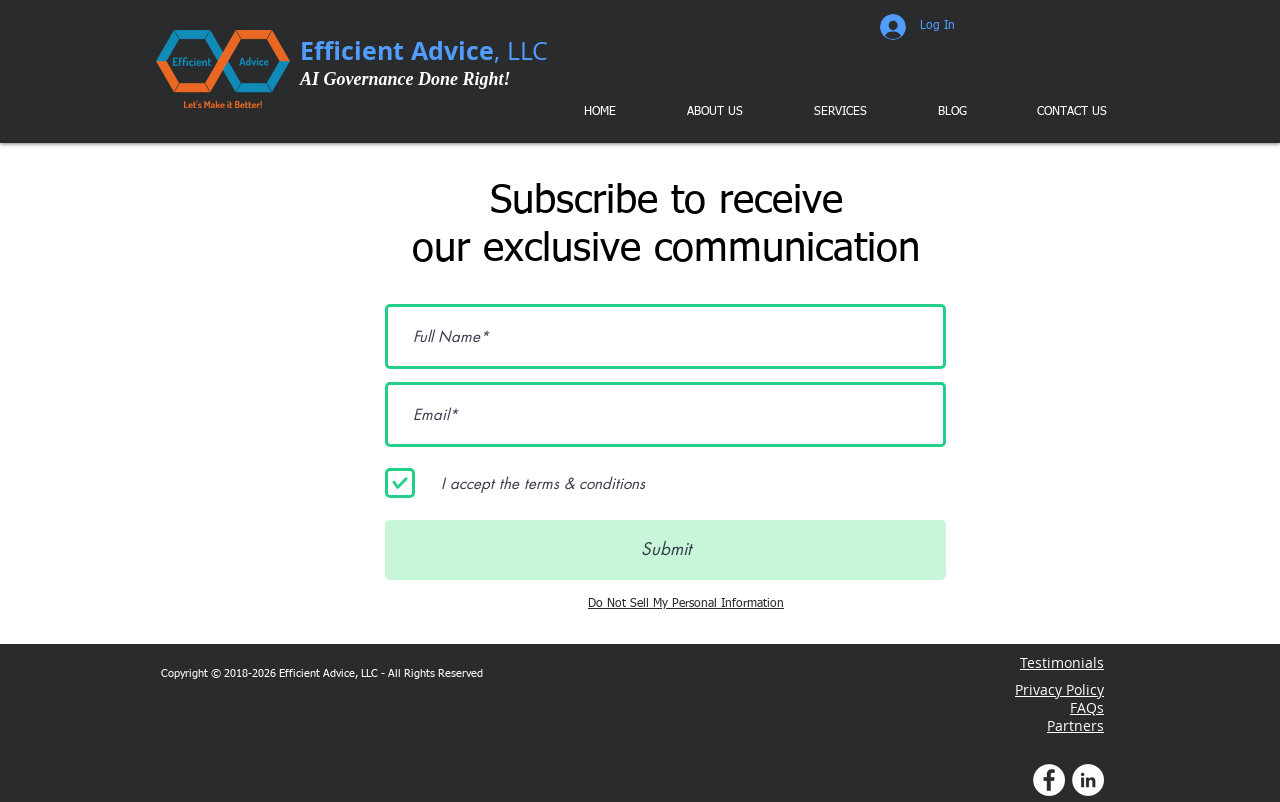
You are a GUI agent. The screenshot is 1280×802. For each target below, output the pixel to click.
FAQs (1087, 707)
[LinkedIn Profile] (1088, 780)
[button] (826, 112)
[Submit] (665, 550)
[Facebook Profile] (1049, 780)
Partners (1075, 725)
